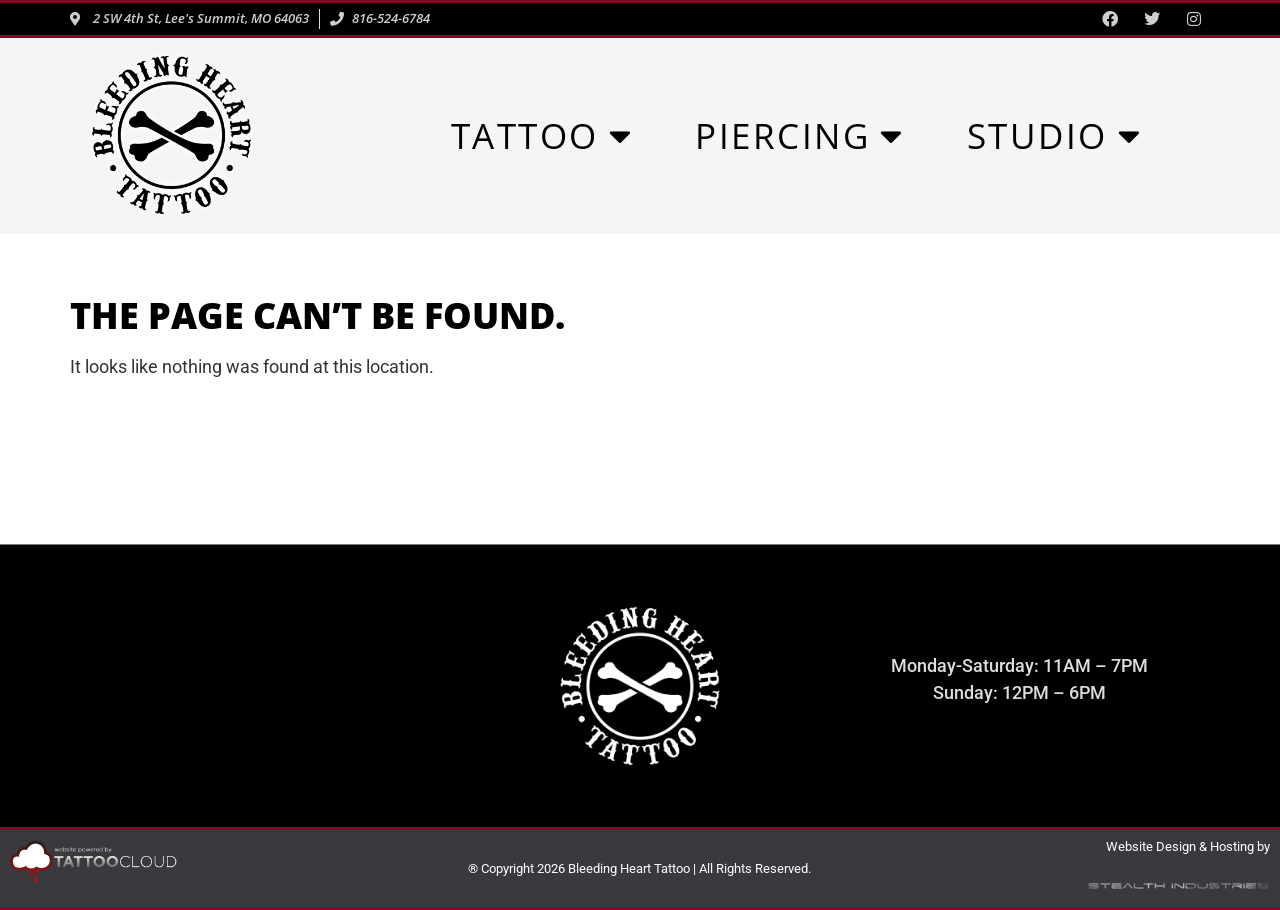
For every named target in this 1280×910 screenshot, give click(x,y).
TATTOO (542, 135)
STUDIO (1055, 135)
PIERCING (800, 135)
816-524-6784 (260, 705)
